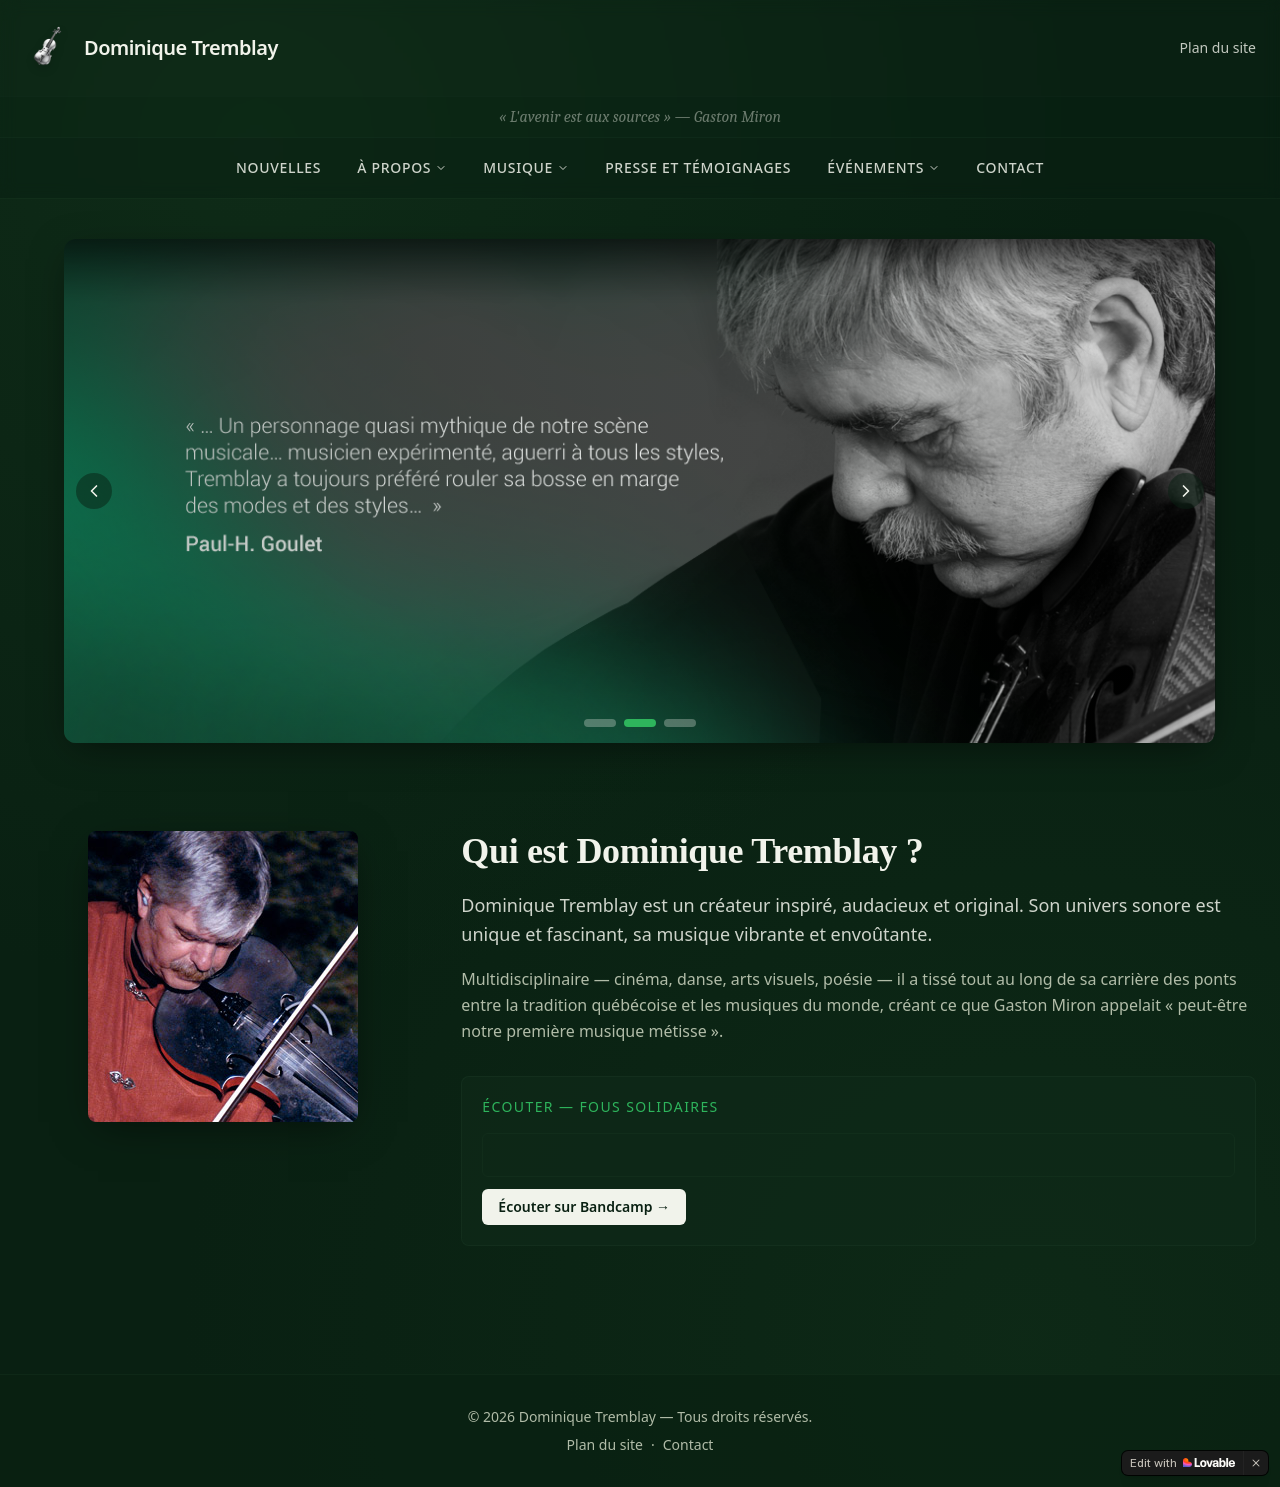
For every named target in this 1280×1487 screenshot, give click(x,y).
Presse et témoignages (698, 167)
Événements (883, 167)
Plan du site (1218, 47)
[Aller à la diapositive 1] (600, 723)
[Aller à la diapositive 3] (680, 723)
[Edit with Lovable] (1182, 1463)
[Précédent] (94, 491)
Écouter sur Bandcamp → (584, 1206)
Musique (526, 167)
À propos (402, 167)
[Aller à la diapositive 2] (640, 723)
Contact (1010, 167)
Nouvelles (278, 167)
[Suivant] (1186, 491)
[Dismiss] (1256, 1463)
